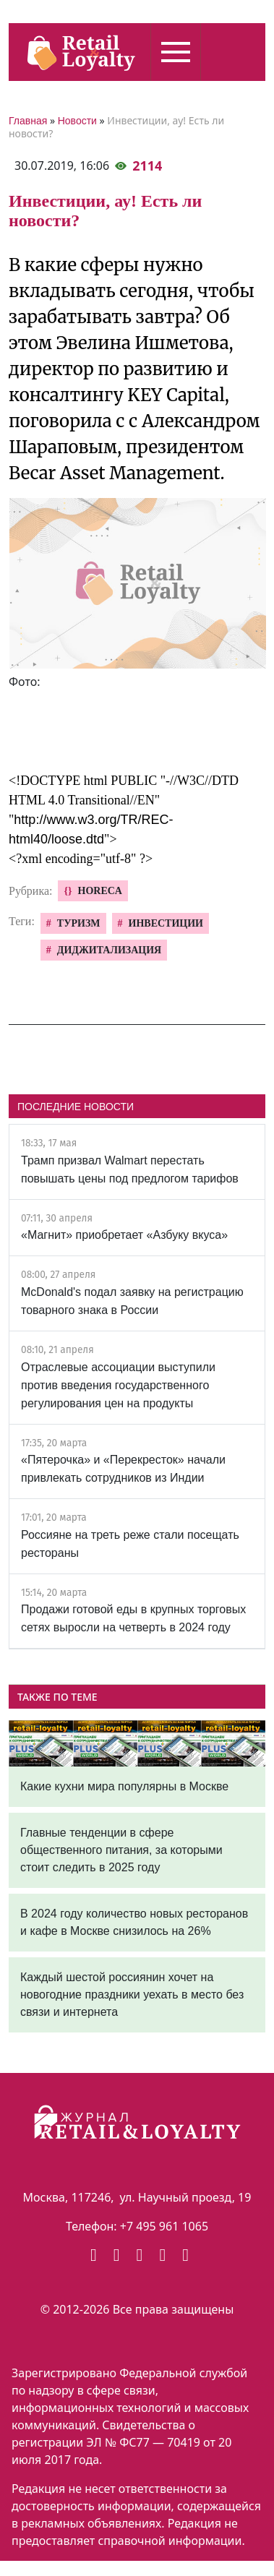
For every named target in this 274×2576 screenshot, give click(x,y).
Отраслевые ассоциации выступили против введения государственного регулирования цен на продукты (118, 1385)
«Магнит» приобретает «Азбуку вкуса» (124, 1235)
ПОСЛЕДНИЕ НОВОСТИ (75, 1106)
